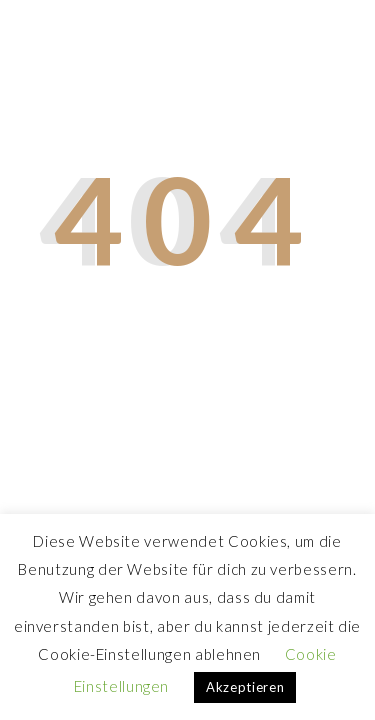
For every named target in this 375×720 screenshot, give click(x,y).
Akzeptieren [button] (245, 687)
